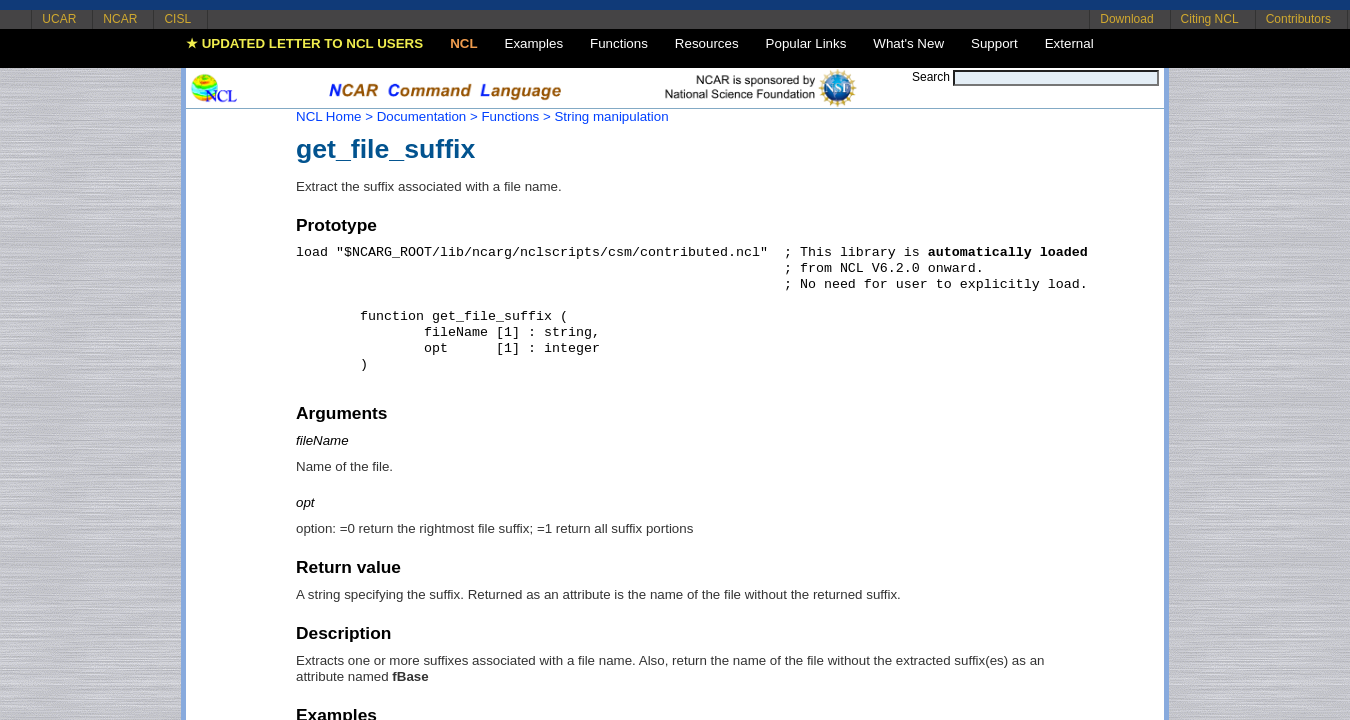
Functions (619, 43)
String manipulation (611, 116)
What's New (908, 43)
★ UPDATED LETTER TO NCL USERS (304, 43)
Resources (707, 43)
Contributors (1298, 19)
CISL (177, 19)
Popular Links (806, 43)
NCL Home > (334, 116)
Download (1126, 19)
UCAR (59, 19)
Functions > (515, 116)
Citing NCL (1210, 19)
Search (931, 77)
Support (994, 43)
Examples (534, 43)
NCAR (120, 19)
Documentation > (427, 116)
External (1069, 43)
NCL (463, 43)
